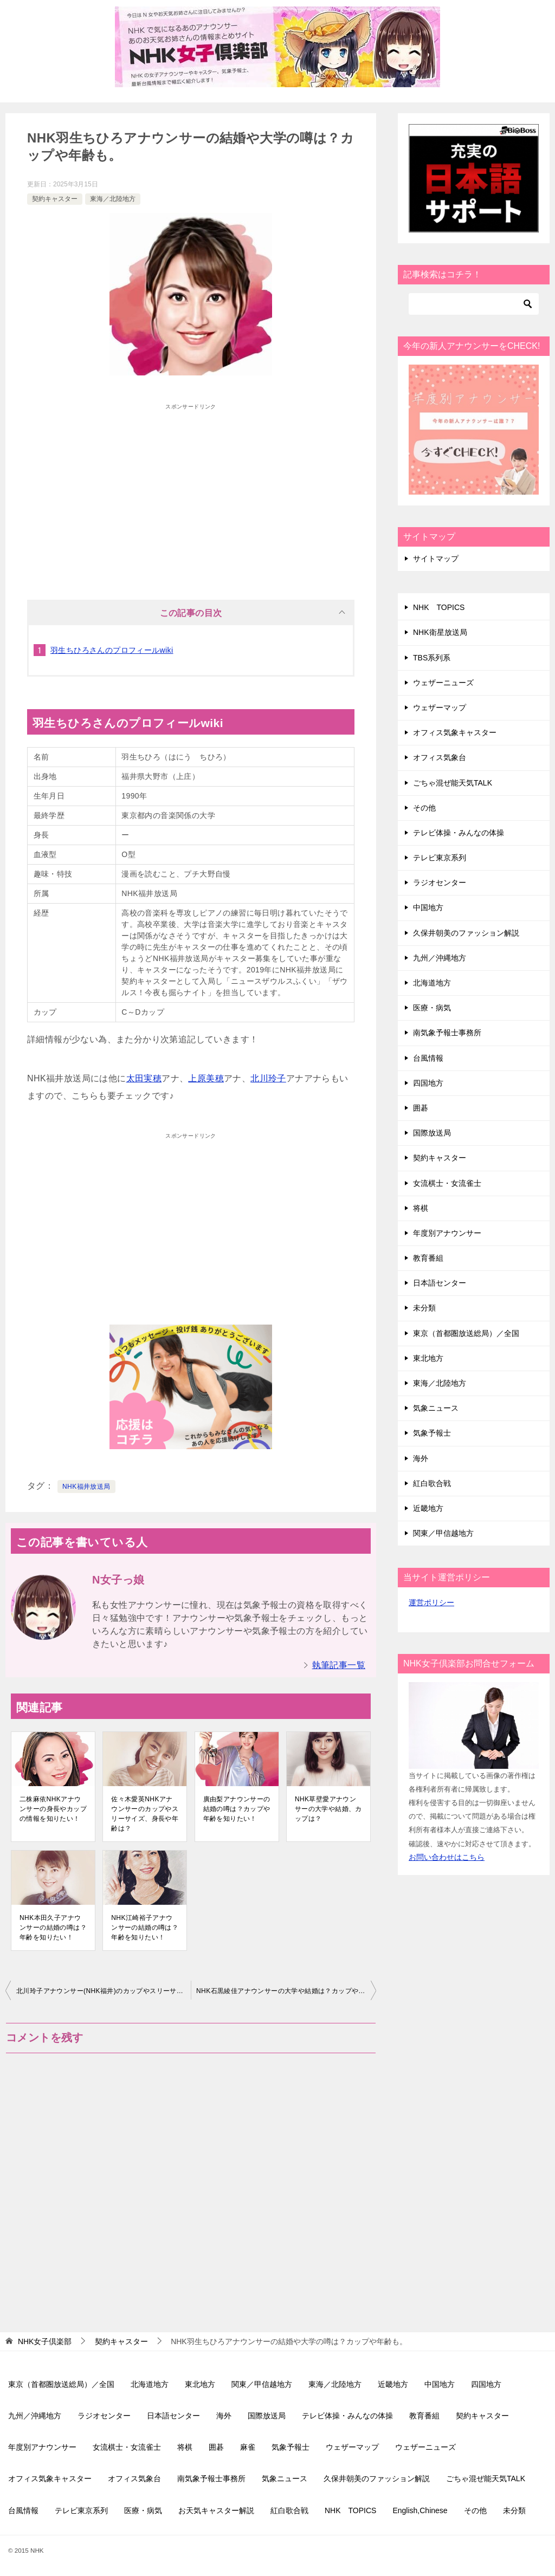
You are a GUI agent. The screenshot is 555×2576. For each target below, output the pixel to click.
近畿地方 (428, 1508)
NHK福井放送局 (86, 1486)
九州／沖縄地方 (439, 957)
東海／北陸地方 (112, 199)
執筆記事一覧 (338, 1665)
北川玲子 (268, 1078)
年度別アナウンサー (447, 1233)
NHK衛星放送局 (440, 632)
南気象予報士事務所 (447, 1032)
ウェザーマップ (439, 707)
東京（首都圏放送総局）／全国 (466, 1333)
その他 (424, 807)
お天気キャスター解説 (216, 2510)
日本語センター (439, 1283)
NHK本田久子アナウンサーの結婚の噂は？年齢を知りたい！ (53, 1927)
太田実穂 (144, 1078)
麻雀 (247, 2447)
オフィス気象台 (439, 757)
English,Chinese (419, 2510)
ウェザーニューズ (443, 682)
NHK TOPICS (438, 607)
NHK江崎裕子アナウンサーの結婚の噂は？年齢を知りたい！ (144, 1927)
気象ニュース (436, 1408)
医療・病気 (432, 1007)
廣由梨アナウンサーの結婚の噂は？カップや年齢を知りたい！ (236, 1808)
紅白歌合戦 (432, 1483)
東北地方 (428, 1358)
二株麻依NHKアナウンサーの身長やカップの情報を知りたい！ (53, 1808)
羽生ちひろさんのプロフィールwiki (111, 650)
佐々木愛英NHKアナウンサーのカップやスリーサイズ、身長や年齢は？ (144, 1813)
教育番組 (428, 1258)
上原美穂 (206, 1078)
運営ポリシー (431, 1602)
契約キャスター (55, 199)
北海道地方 (432, 982)
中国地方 (428, 907)
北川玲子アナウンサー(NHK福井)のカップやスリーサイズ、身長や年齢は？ (103, 1991)
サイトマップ (436, 558)
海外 (420, 1458)
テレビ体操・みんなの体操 (458, 832)
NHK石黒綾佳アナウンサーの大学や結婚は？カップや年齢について (286, 1991)
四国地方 (428, 1083)
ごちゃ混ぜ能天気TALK (452, 782)
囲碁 (420, 1108)
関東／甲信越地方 (443, 1533)
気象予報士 (432, 1433)
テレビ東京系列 (439, 857)
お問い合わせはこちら (447, 1857)
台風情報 (428, 1058)
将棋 (420, 1208)
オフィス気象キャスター (454, 732)
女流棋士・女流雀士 (447, 1183)
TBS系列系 (431, 657)
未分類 (424, 1307)
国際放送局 (432, 1132)
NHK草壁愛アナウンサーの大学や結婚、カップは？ (328, 1808)
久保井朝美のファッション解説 (466, 933)
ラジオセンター (439, 882)
